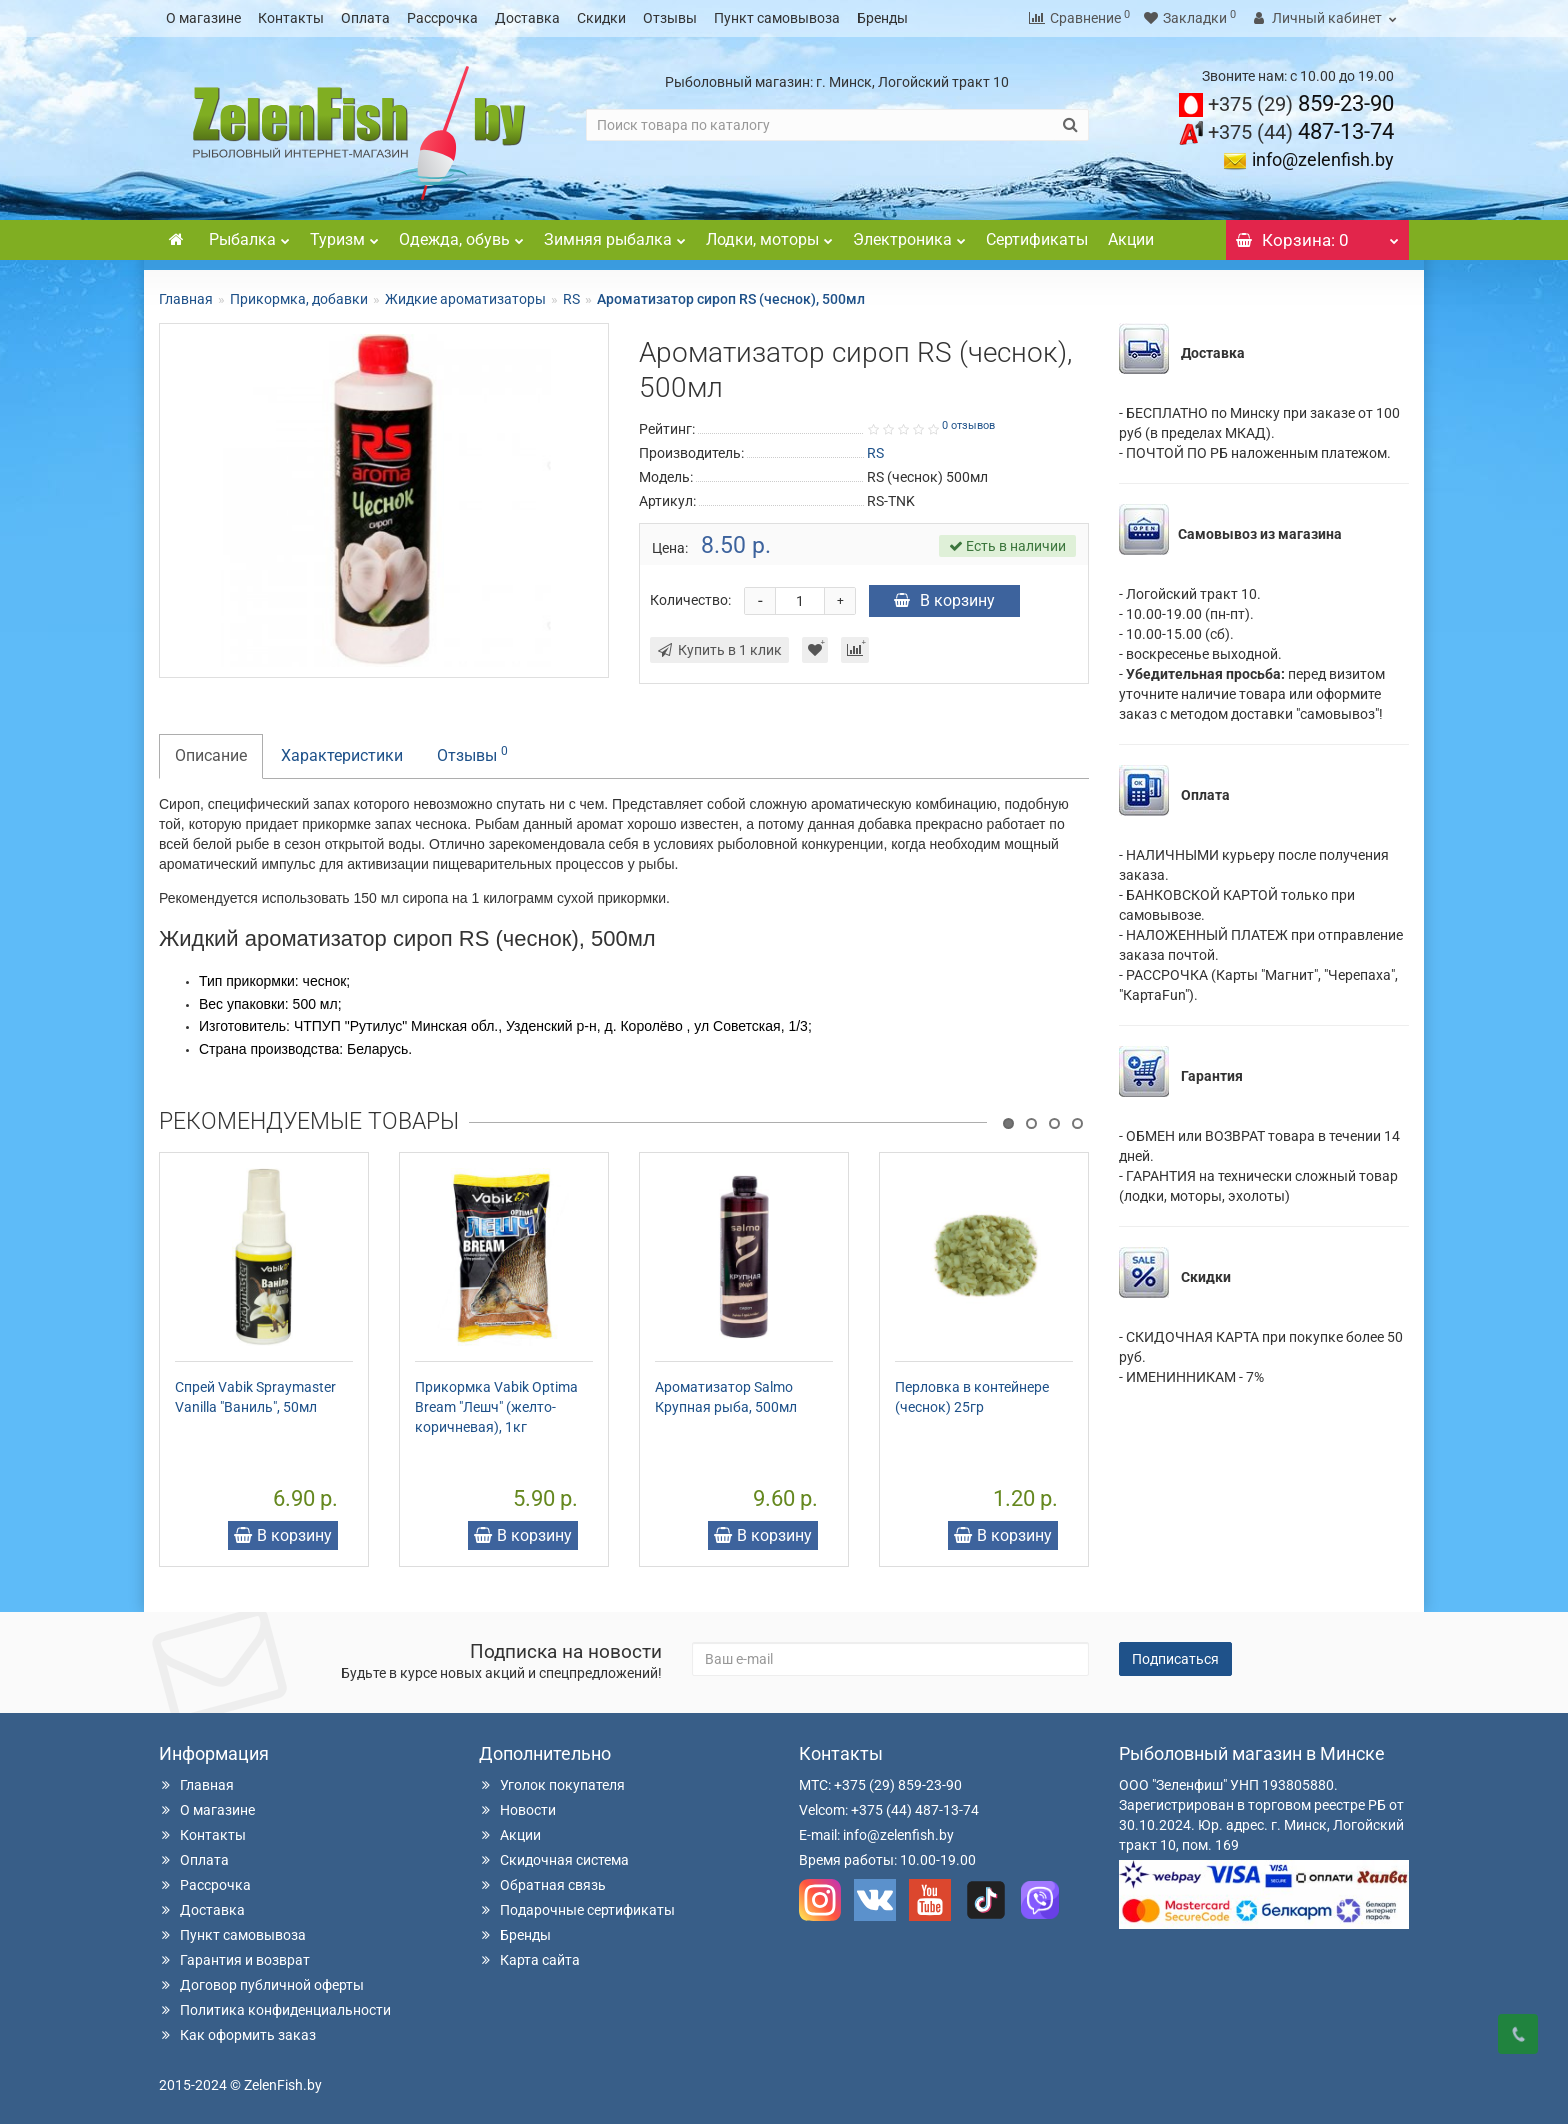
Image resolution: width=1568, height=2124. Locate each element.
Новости (517, 1809)
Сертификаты (1037, 238)
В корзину (944, 599)
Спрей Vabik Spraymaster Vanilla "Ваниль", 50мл (255, 1396)
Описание (211, 754)
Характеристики (342, 754)
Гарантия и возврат (234, 1959)
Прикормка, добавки (299, 298)
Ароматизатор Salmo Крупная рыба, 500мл (726, 1396)
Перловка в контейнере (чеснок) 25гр (972, 1396)
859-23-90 (1301, 102)
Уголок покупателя (552, 1784)
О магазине (203, 18)
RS (571, 298)
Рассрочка (442, 18)
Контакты (291, 18)
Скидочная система (554, 1859)
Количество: (690, 599)
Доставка (527, 18)
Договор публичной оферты (261, 1984)
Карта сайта (529, 1959)
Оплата (365, 18)
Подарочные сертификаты (577, 1909)
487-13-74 (1301, 130)
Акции (1131, 238)
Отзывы (670, 18)
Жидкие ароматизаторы (465, 298)
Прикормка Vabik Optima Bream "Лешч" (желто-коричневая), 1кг (496, 1406)
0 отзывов (968, 424)
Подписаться (1175, 1658)
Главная (186, 298)
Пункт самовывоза (777, 18)
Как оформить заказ (237, 2034)
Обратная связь (542, 1884)
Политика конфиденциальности (275, 2009)
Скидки (601, 18)
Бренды (882, 18)
